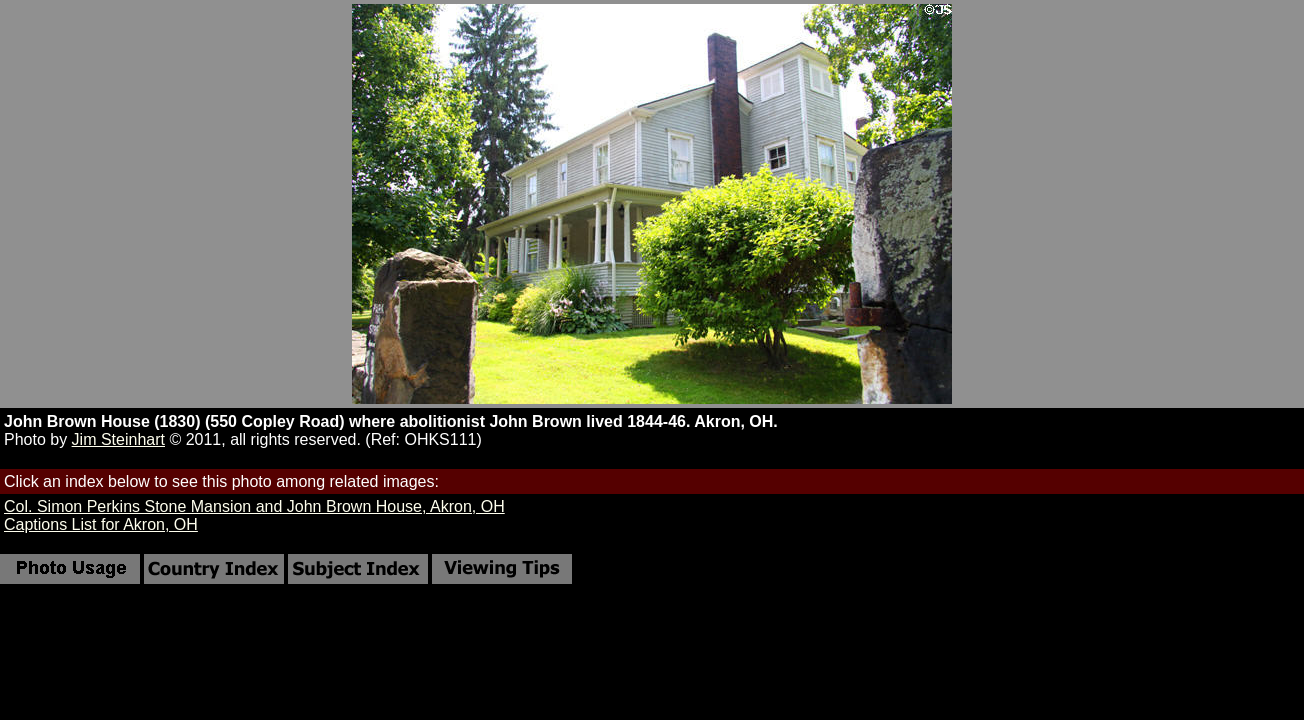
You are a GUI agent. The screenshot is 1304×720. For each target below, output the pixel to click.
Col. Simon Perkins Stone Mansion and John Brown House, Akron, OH (254, 506)
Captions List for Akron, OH (101, 524)
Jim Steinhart (118, 439)
